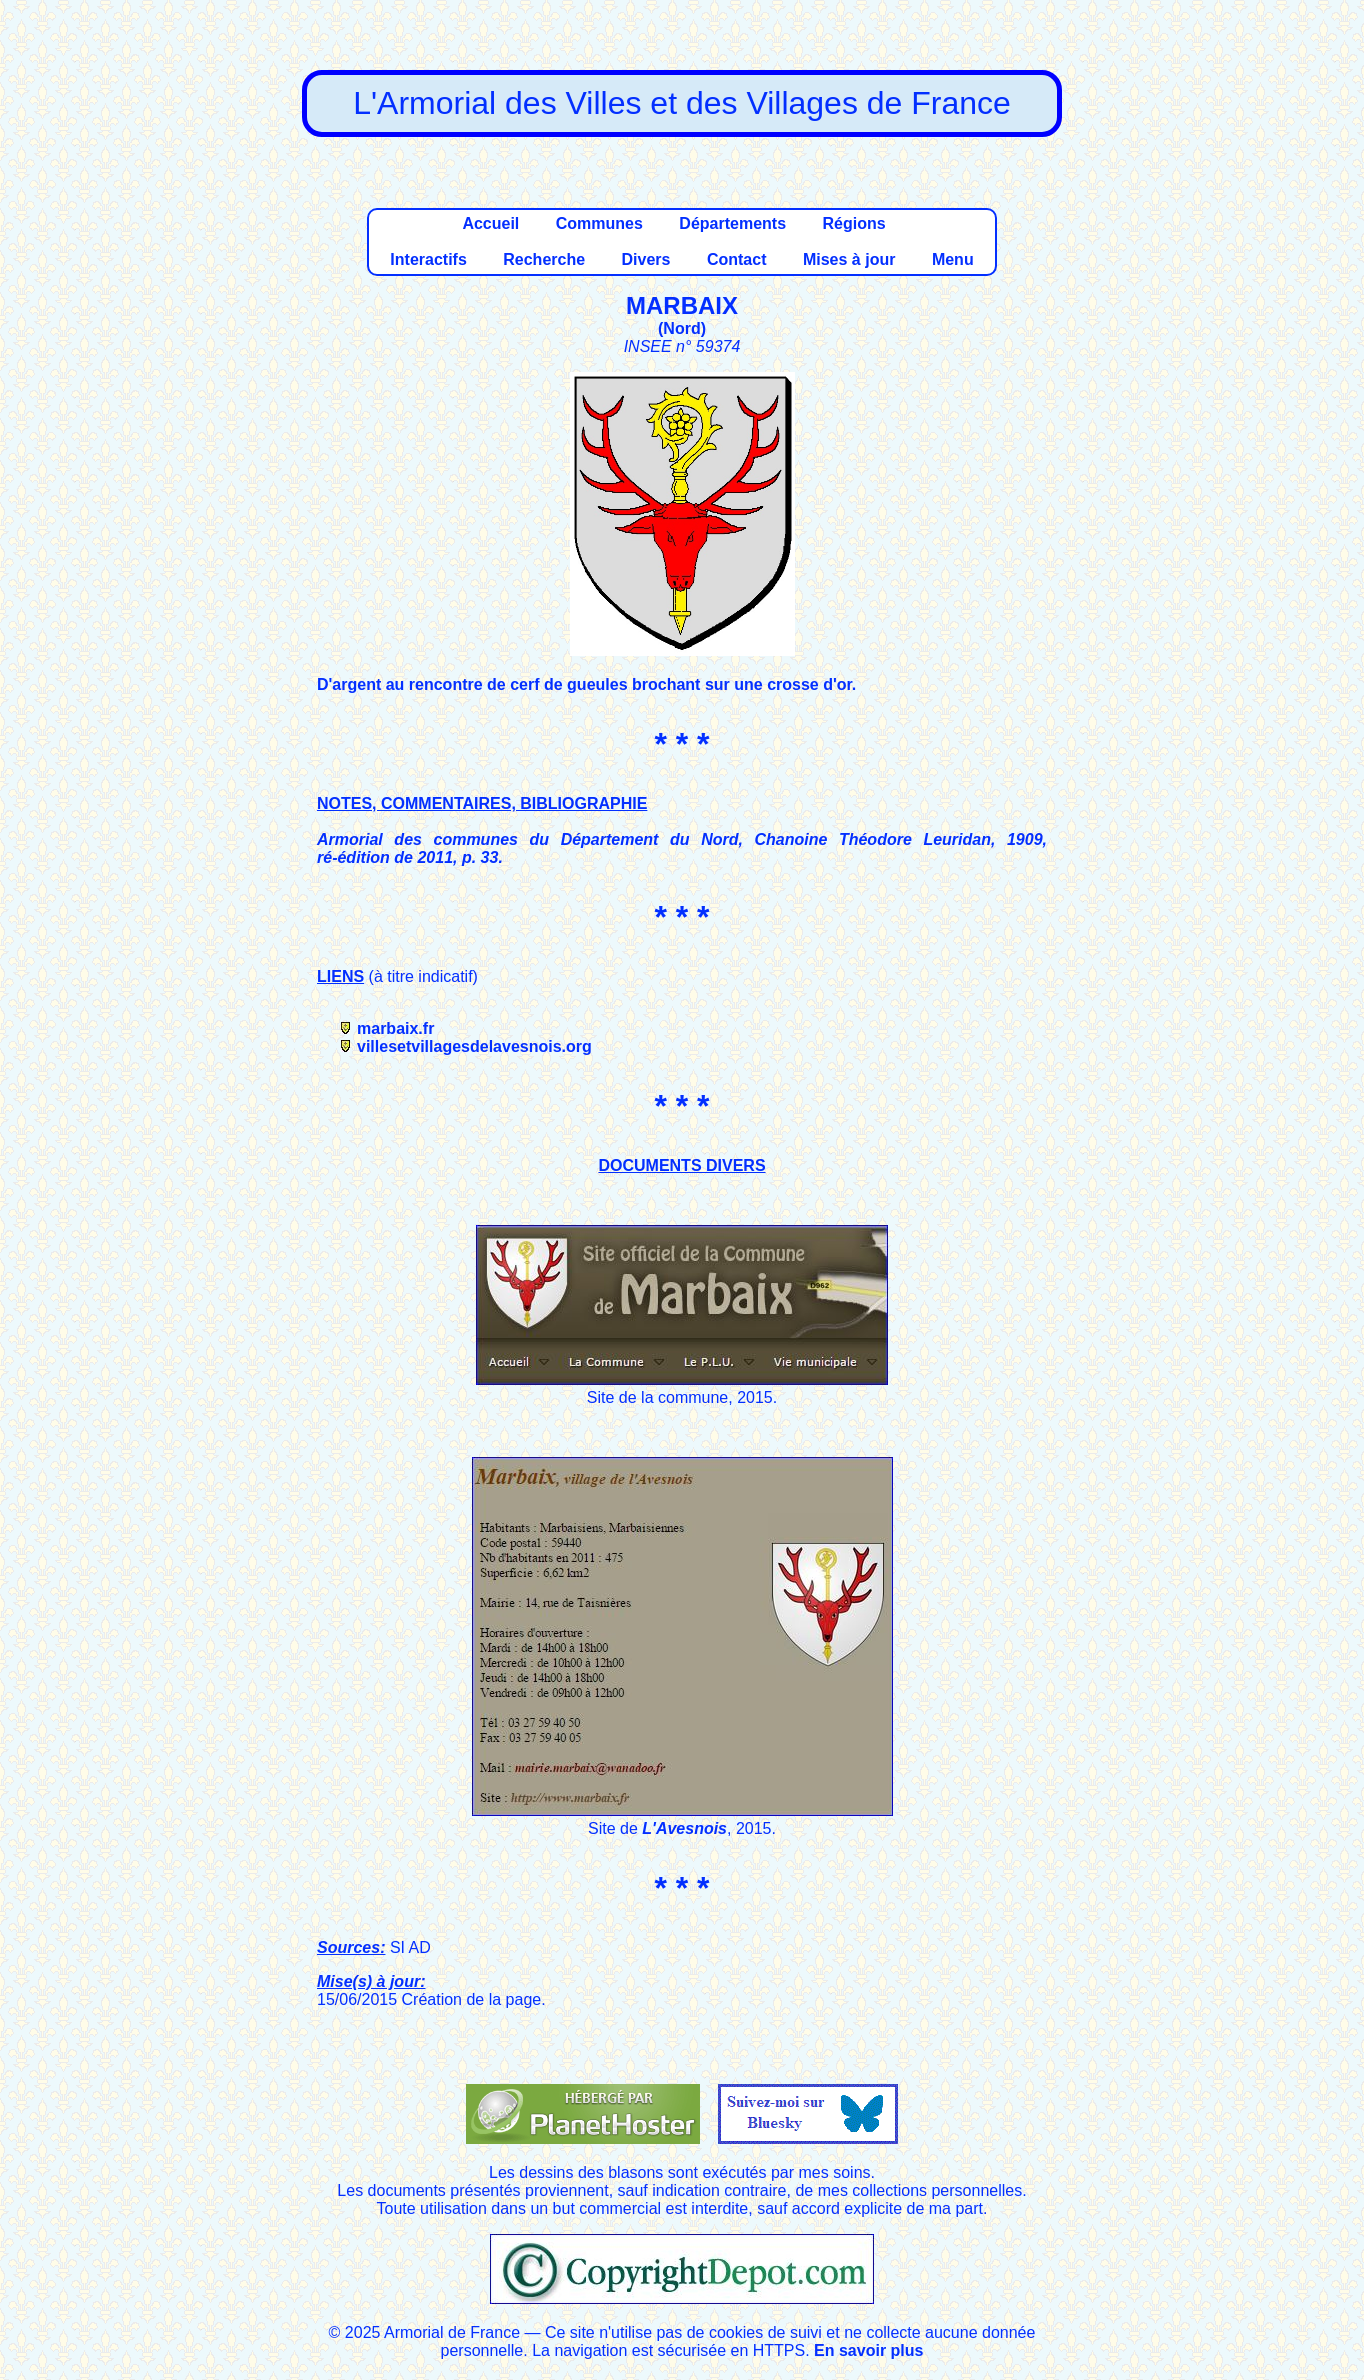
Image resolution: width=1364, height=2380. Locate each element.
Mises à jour (849, 259)
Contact (737, 259)
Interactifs (428, 259)
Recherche (544, 259)
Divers (646, 259)
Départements (732, 223)
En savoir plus (868, 2350)
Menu (953, 259)
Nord (681, 328)
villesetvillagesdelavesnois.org (474, 1046)
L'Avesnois (684, 1828)
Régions (853, 223)
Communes (599, 223)
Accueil (490, 223)
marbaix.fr (395, 1028)
